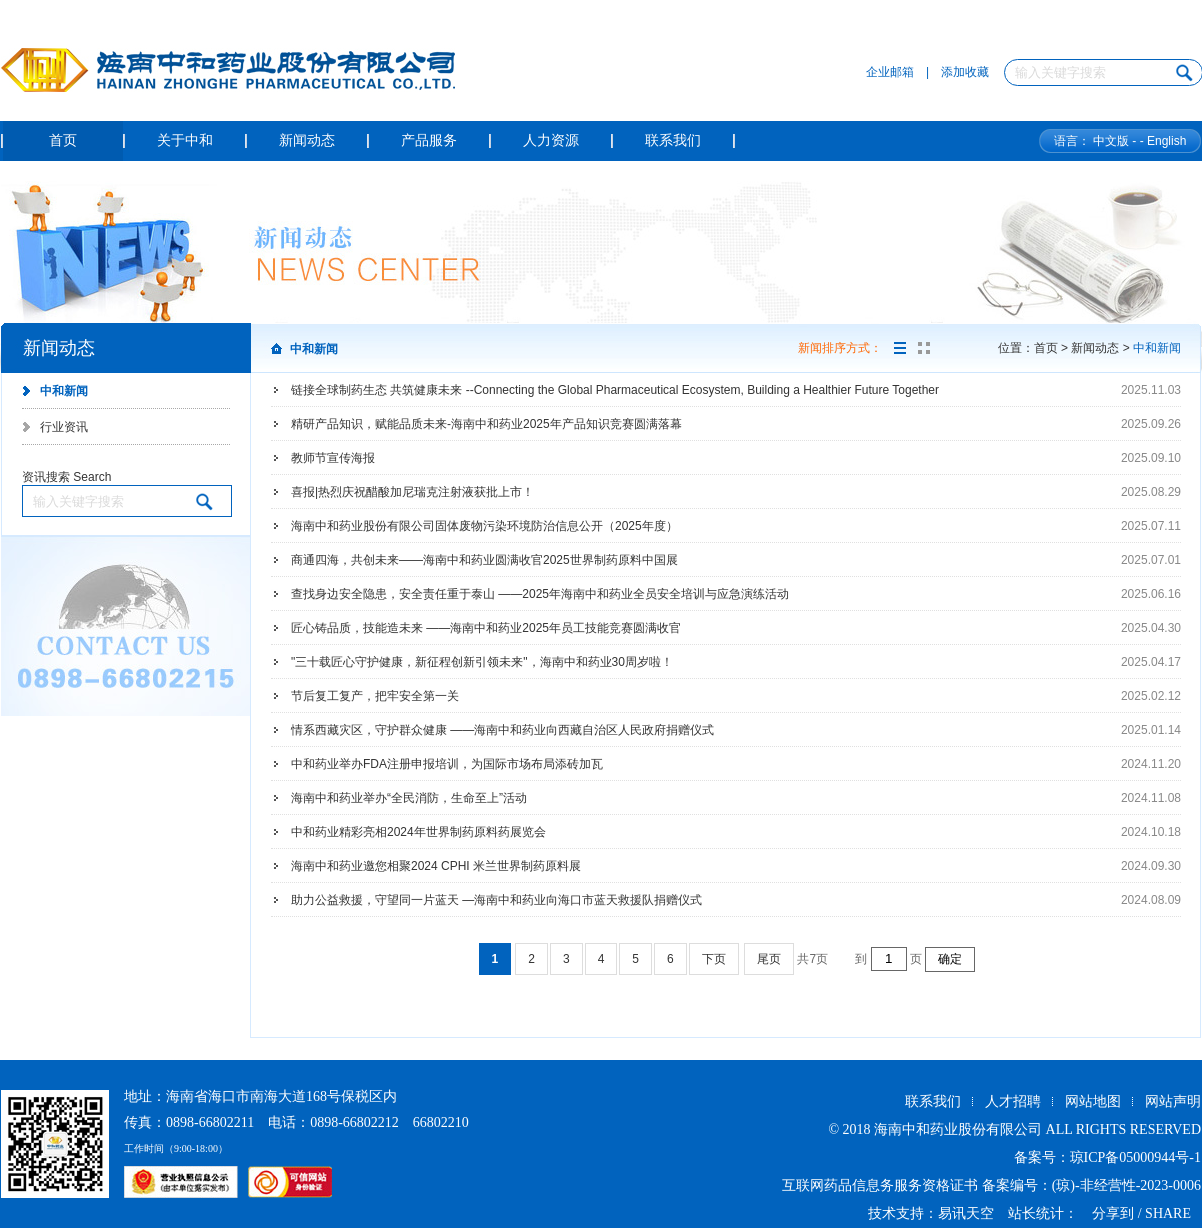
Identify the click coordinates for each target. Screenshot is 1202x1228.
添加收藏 (965, 72)
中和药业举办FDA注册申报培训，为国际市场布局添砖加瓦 (447, 764)
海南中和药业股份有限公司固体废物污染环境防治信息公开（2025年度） (484, 526)
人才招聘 (1013, 1101)
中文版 (1111, 141)
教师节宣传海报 (333, 458)
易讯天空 (966, 1213)
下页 (714, 959)
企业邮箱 (890, 72)
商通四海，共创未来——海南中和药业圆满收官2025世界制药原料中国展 (484, 560)
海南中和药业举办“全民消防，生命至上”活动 (409, 798)
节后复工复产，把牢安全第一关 (375, 696)
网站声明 (1173, 1101)
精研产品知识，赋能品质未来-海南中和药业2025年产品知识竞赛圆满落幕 (486, 424)
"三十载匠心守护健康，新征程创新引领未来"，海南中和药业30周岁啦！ (482, 662)
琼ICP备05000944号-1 (1135, 1157)
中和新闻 (64, 391)
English (1166, 141)
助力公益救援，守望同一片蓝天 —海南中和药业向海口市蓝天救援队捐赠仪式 (496, 900)
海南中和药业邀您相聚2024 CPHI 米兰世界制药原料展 (436, 866)
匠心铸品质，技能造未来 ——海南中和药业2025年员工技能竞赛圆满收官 (486, 628)
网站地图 (1093, 1101)
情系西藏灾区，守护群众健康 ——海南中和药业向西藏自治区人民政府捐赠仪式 (502, 730)
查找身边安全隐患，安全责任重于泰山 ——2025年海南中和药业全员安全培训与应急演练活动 (540, 594)
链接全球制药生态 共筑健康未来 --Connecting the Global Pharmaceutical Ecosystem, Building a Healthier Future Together (615, 390)
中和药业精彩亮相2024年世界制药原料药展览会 (418, 832)
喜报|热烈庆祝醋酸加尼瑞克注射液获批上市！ (412, 492)
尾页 (769, 959)
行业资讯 (64, 427)
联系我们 (933, 1101)
